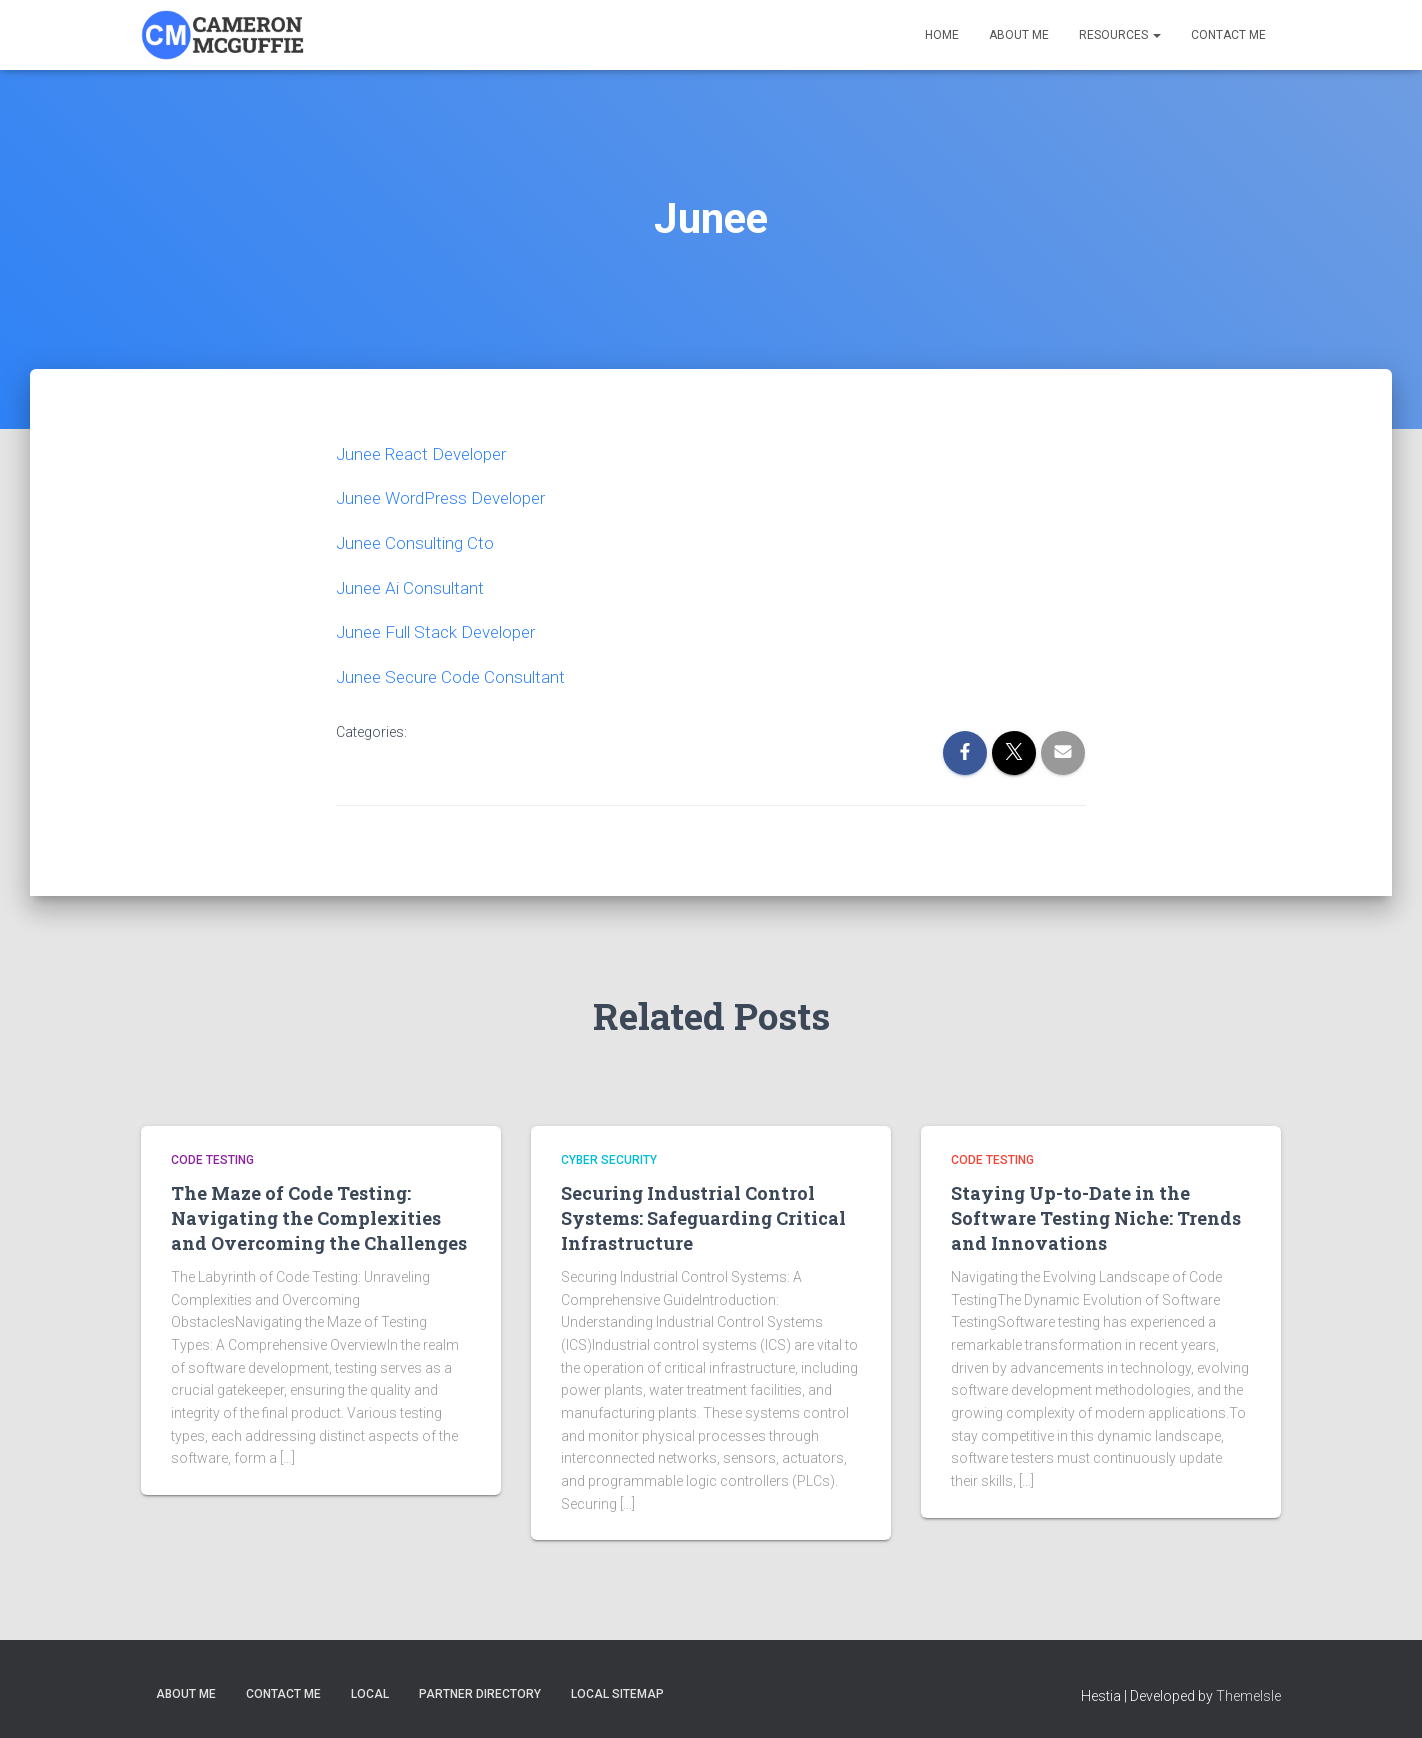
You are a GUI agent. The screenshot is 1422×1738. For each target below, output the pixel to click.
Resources (1120, 35)
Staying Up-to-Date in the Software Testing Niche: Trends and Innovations (1096, 1215)
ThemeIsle (1248, 1693)
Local (370, 1691)
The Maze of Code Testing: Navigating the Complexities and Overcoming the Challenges (319, 1215)
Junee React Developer (427, 453)
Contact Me (1228, 35)
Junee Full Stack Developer (442, 629)
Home (942, 35)
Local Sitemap (617, 1691)
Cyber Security (609, 1157)
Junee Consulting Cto (418, 541)
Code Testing (212, 1157)
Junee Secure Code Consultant (455, 673)
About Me (1019, 35)
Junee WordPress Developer (448, 497)
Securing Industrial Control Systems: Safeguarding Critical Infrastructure (703, 1215)
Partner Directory (480, 1691)
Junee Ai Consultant (412, 585)
